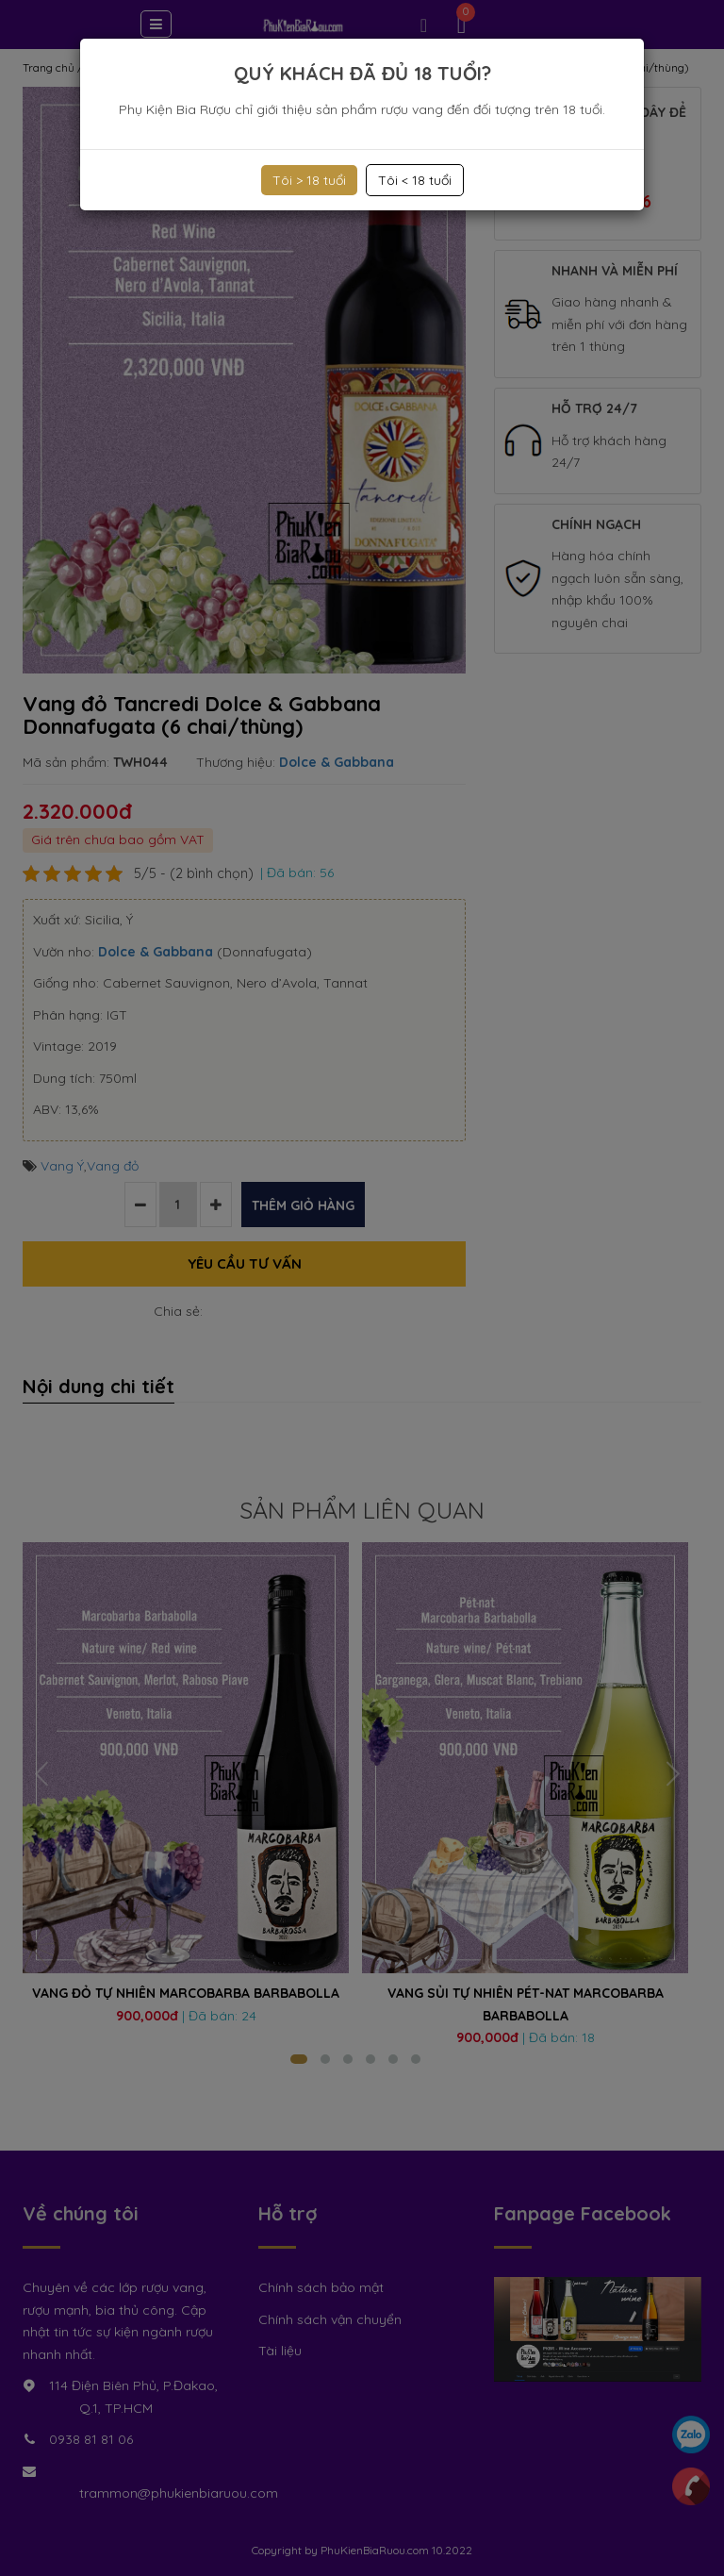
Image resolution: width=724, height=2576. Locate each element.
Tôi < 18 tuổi (415, 180)
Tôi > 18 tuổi (309, 180)
